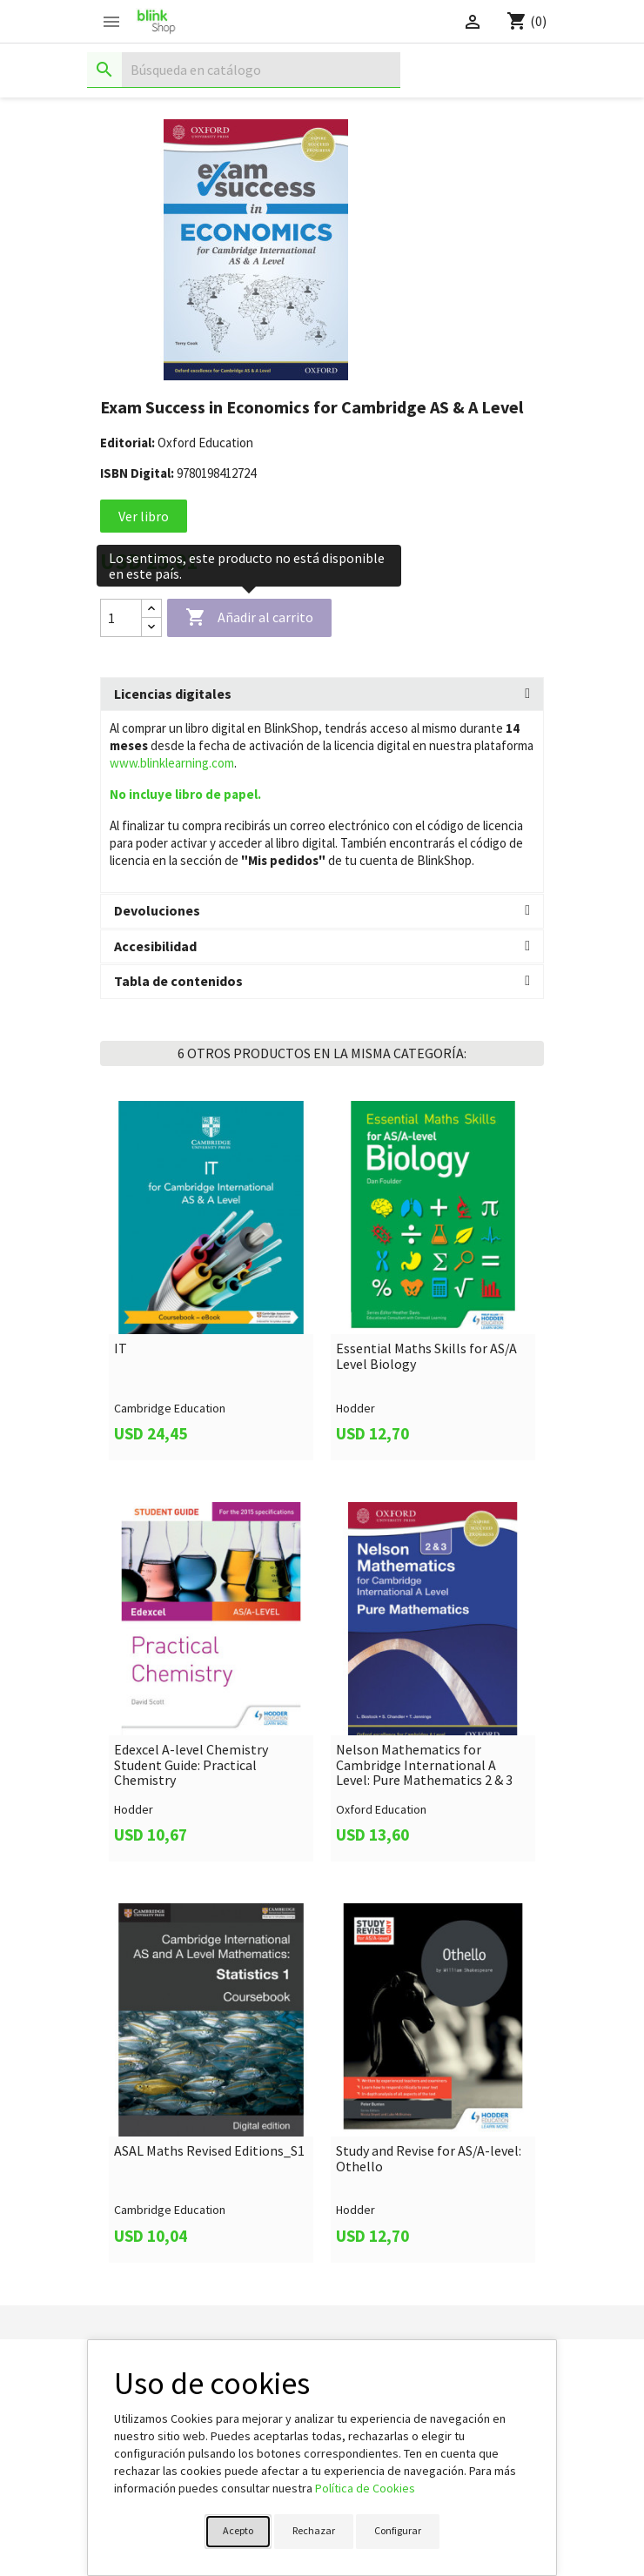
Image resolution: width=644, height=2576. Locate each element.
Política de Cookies (365, 2488)
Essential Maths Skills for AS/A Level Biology (426, 1356)
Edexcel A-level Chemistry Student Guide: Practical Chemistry (191, 1765)
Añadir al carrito (249, 618)
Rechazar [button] (313, 2530)
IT (120, 1349)
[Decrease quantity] (151, 627)
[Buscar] (243, 70)
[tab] (322, 694)
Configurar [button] (397, 2530)
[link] (211, 1280)
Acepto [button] (238, 2530)
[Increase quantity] (151, 609)
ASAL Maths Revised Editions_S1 (209, 2151)
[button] (322, 694)
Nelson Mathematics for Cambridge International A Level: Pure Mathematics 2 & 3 (424, 1765)
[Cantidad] (121, 618)
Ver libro (143, 516)
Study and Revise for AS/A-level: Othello (428, 2158)
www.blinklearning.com (172, 763)
